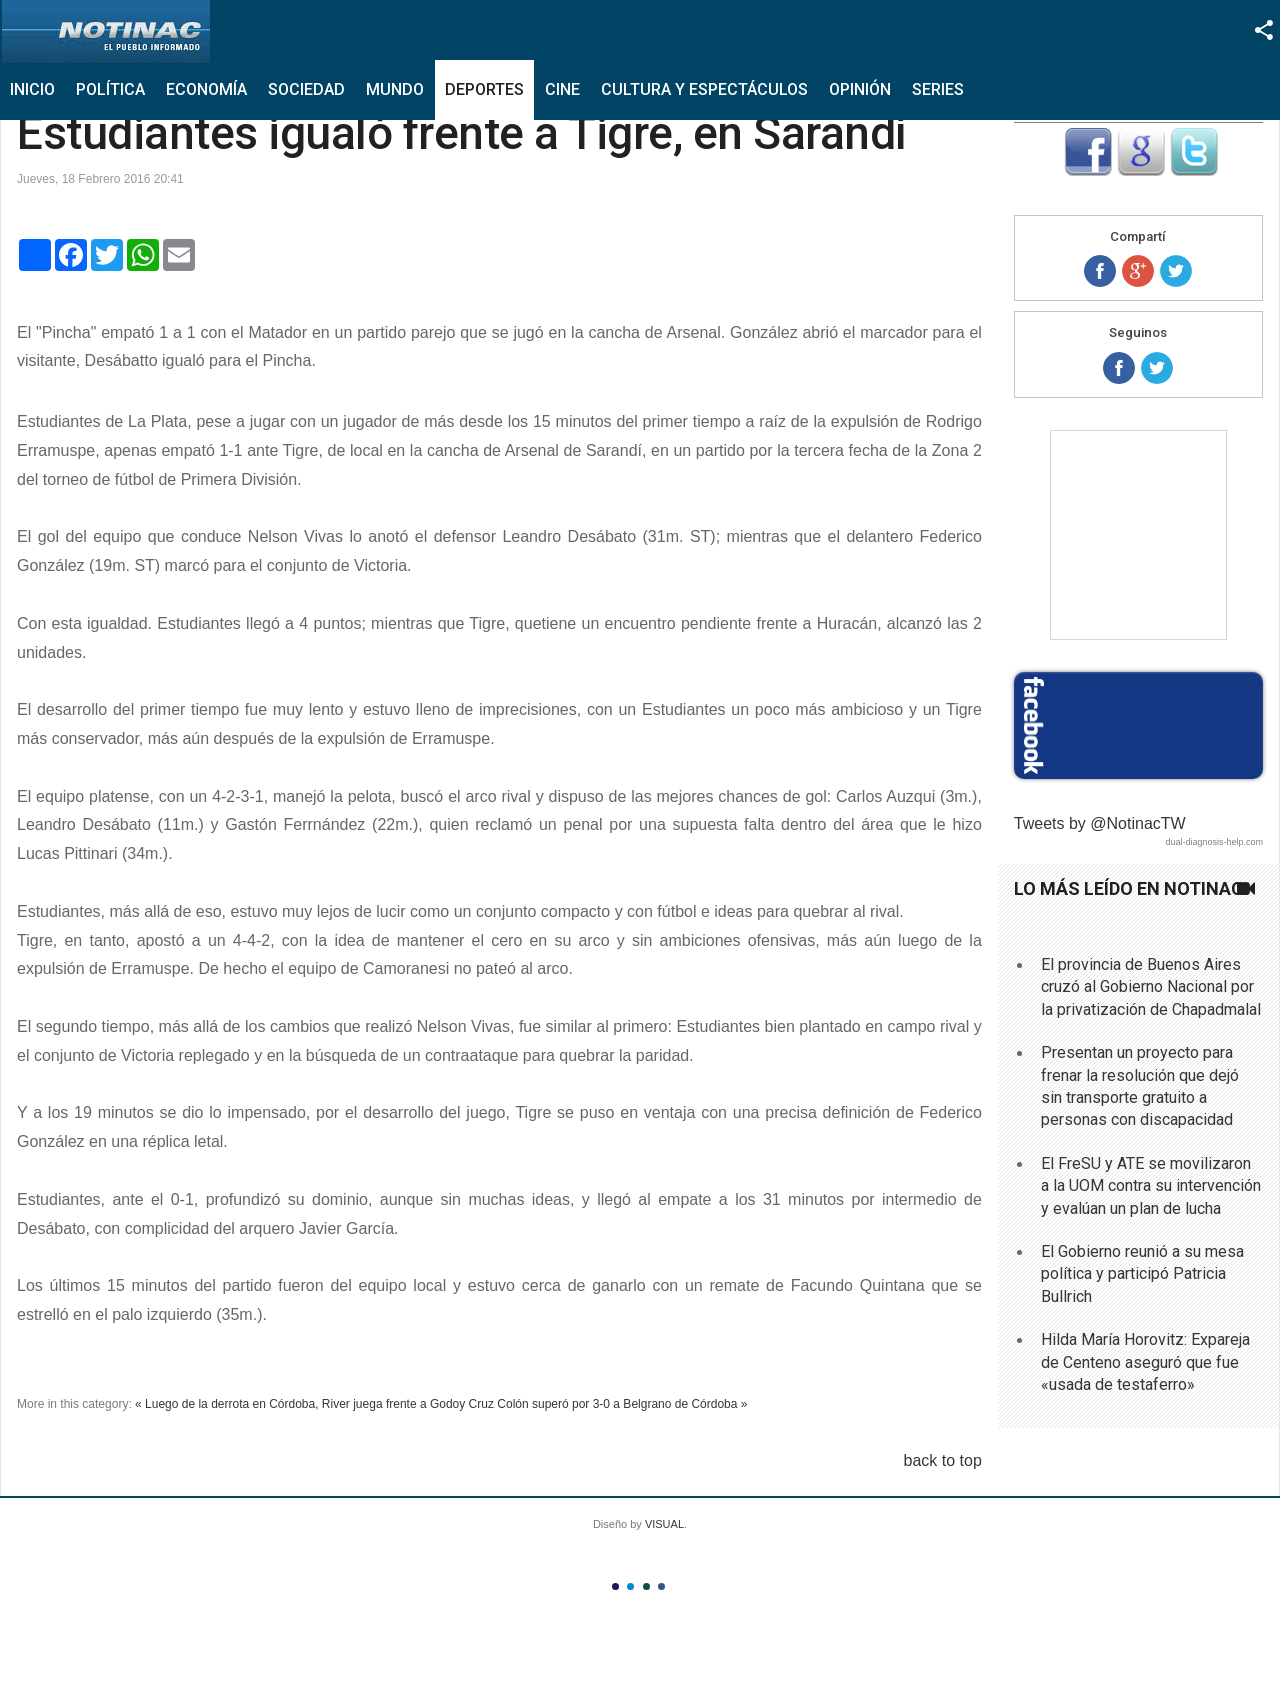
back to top (943, 1460)
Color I (615, 1586)
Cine (562, 89)
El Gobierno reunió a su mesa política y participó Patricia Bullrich (1142, 1274)
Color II (630, 1586)
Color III (646, 1586)
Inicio (32, 89)
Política (110, 89)
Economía (206, 89)
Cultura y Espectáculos (704, 89)
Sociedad (306, 89)
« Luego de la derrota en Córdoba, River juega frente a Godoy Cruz (314, 1404)
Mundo (395, 89)
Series (938, 89)
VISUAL (664, 1524)
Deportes (484, 89)
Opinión (860, 89)
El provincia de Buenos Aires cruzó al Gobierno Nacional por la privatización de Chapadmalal (1151, 987)
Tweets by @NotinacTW (1100, 823)
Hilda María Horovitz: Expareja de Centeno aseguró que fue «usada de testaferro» (1145, 1362)
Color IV (661, 1586)
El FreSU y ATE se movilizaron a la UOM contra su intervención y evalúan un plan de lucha (1151, 1186)
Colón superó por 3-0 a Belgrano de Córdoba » (622, 1404)
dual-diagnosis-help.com (1214, 842)
